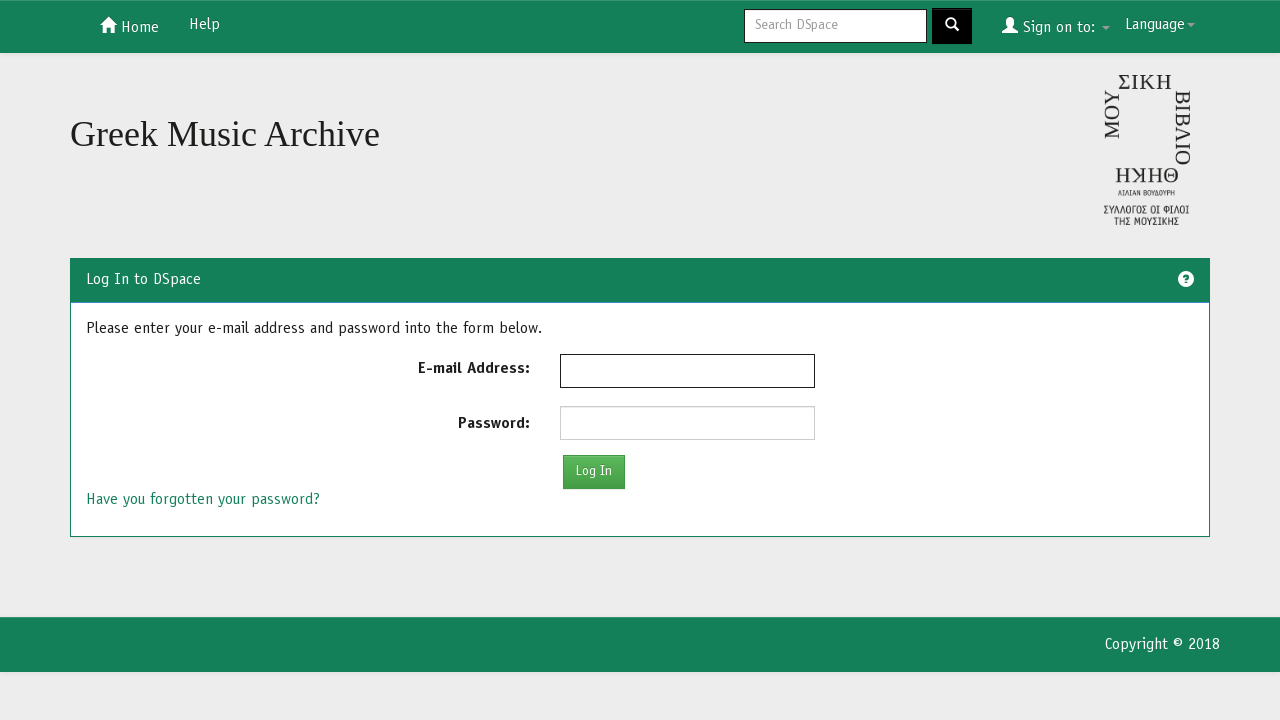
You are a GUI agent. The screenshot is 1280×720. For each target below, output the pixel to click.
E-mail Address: (474, 369)
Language (1160, 25)
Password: (494, 424)
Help (204, 25)
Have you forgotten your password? (203, 500)
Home (129, 26)
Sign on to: (1056, 26)
